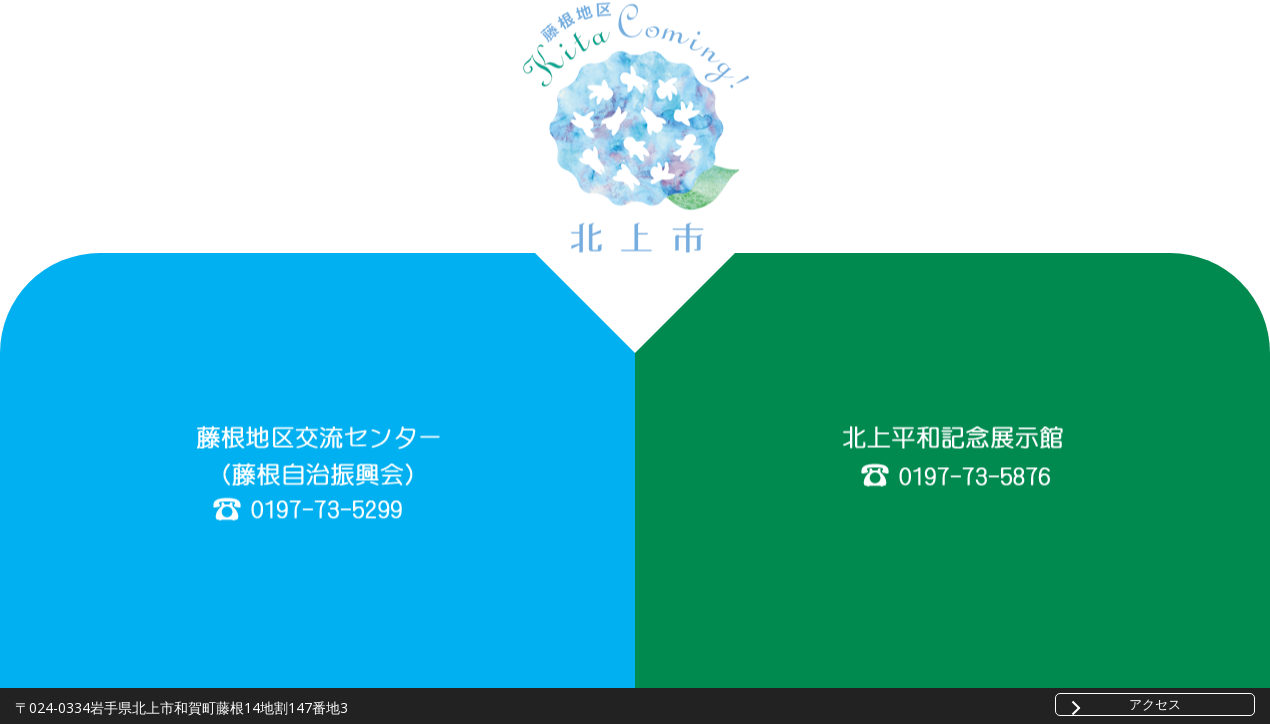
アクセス (1155, 704)
